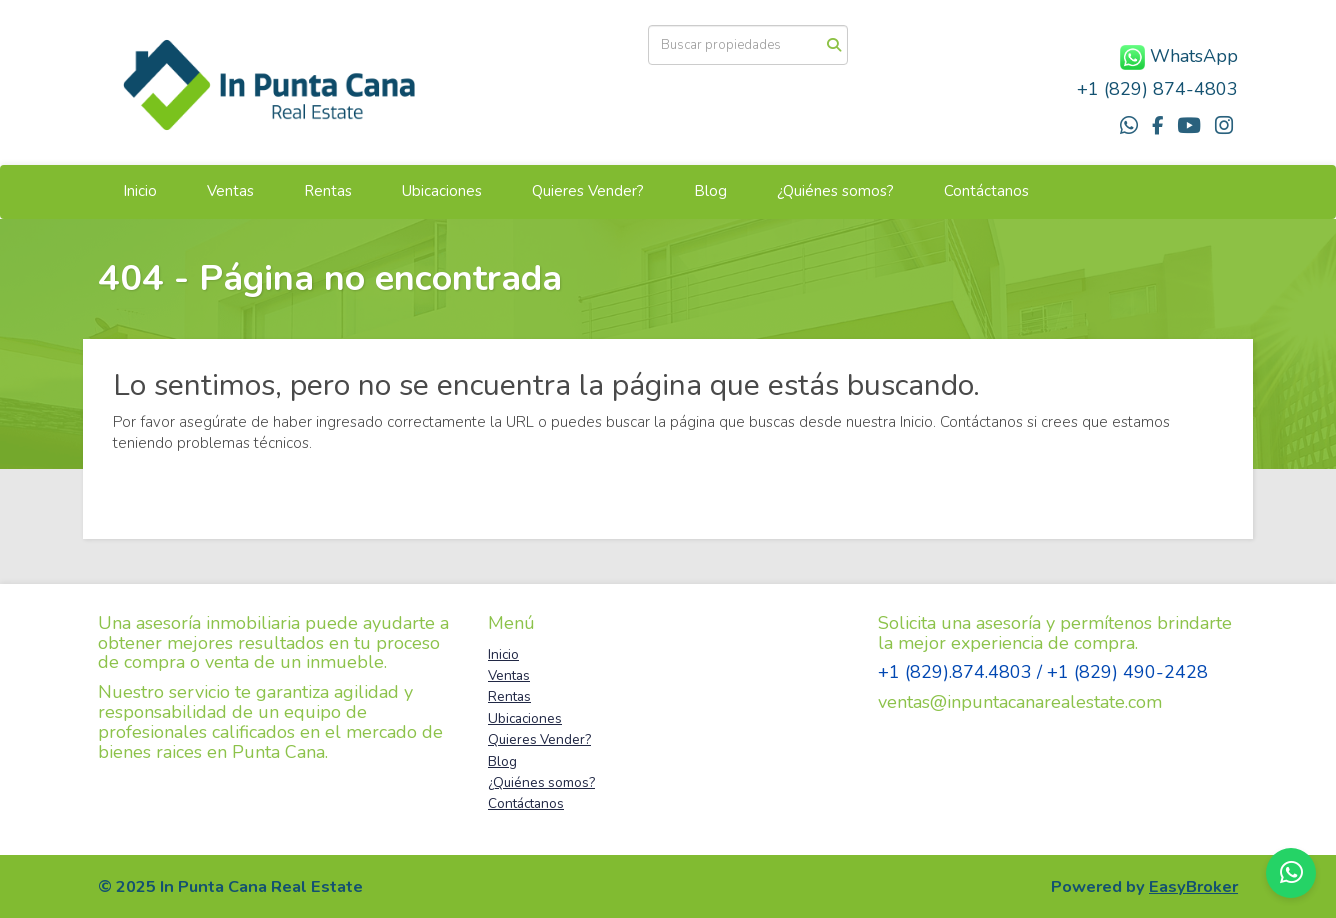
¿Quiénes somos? (835, 191)
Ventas (230, 191)
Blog (710, 191)
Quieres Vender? (588, 191)
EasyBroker (1193, 886)
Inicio (140, 191)
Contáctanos (986, 191)
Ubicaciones (442, 191)
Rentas (328, 191)
